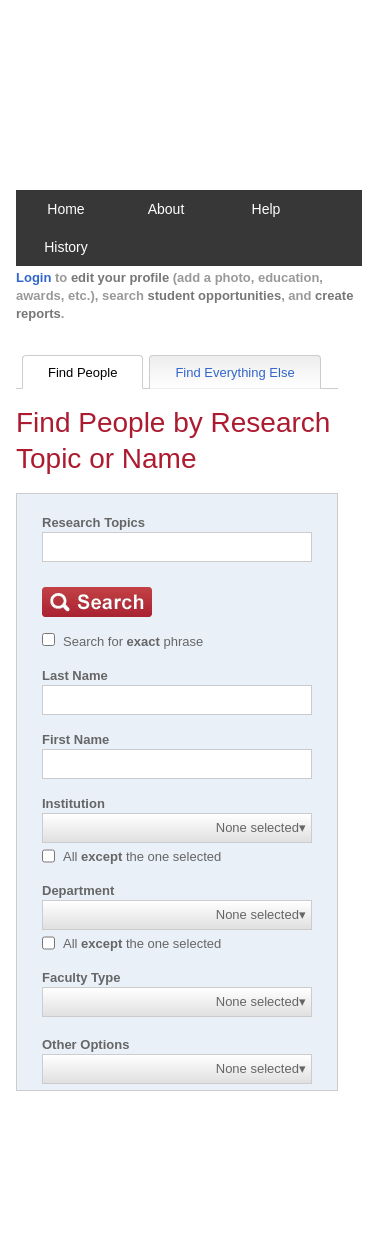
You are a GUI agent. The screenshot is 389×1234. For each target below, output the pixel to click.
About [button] (166, 209)
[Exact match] (48, 639)
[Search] (177, 547)
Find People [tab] (82, 372)
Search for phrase (133, 641)
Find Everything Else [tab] (234, 372)
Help (266, 209)
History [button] (66, 247)
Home (65, 209)
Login (33, 277)
